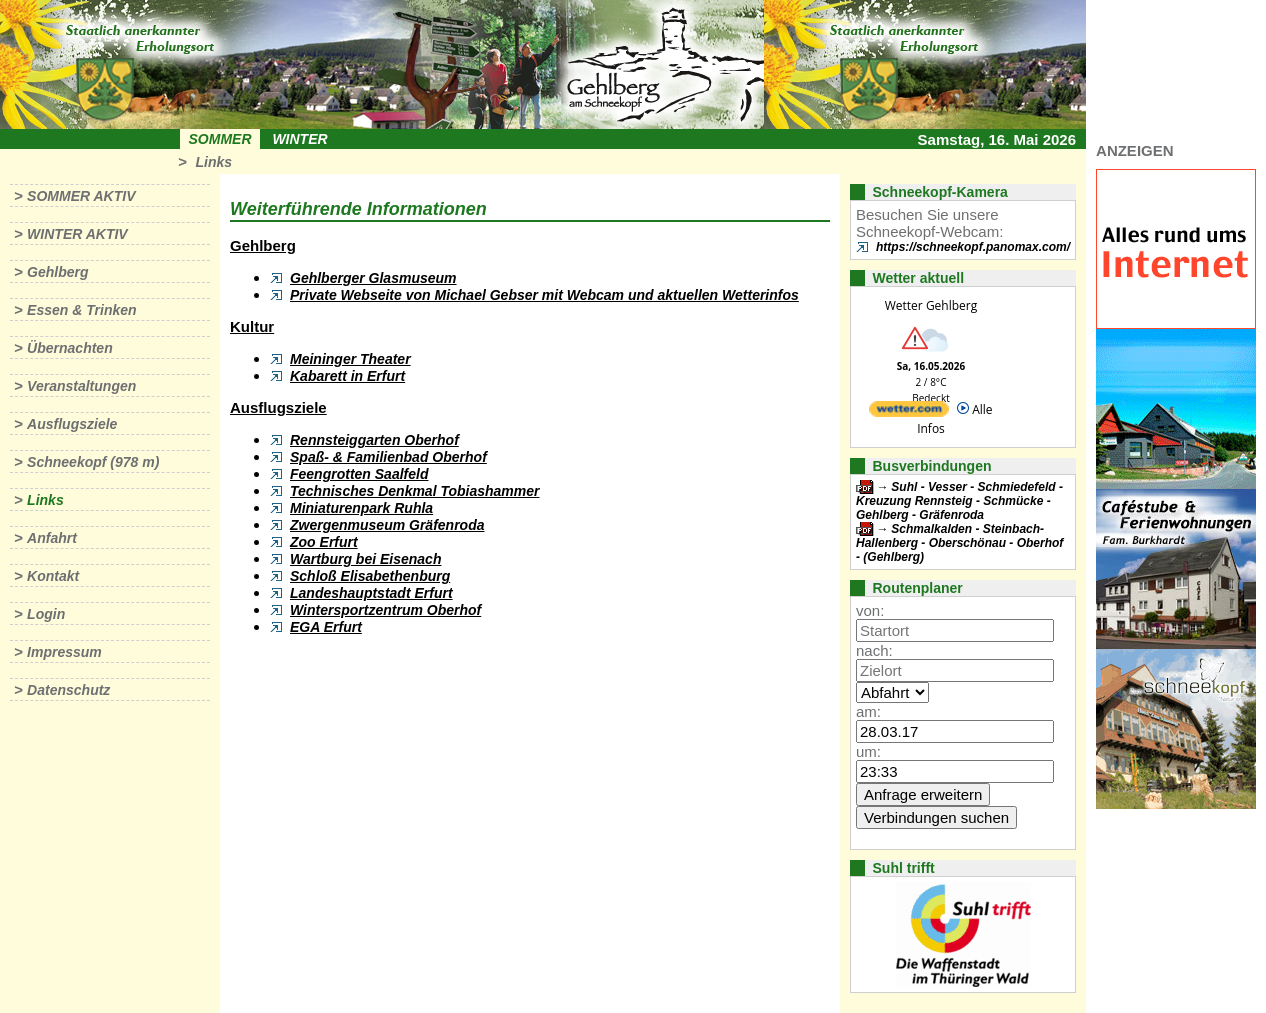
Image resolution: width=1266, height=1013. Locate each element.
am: (868, 711)
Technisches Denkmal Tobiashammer (415, 491)
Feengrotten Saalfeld (359, 474)
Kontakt (53, 576)
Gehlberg (57, 272)
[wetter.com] (909, 412)
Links (213, 162)
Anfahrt (52, 538)
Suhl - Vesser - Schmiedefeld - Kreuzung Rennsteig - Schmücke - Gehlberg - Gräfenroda (959, 501)
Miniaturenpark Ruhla (361, 508)
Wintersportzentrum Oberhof (385, 610)
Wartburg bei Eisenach (365, 559)
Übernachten (70, 348)
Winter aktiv (77, 234)
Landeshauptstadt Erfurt (371, 593)
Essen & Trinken (81, 310)
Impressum (64, 652)
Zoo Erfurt (324, 542)
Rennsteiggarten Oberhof (374, 440)
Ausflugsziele (72, 424)
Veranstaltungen (81, 386)
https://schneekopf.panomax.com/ (973, 247)
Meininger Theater (350, 359)
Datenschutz (68, 690)
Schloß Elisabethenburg (370, 576)
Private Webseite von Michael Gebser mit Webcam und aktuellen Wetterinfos (544, 295)
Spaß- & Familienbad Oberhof (388, 457)
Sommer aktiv (81, 196)
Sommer (220, 139)
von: (870, 610)
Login (46, 614)
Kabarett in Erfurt (347, 376)
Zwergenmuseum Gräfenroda (387, 525)
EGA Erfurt (326, 627)
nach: (874, 650)
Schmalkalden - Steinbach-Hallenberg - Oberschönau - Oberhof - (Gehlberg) (959, 543)
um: (868, 751)
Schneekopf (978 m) (93, 462)
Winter (299, 139)
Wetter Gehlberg (931, 305)
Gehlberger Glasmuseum (373, 278)
